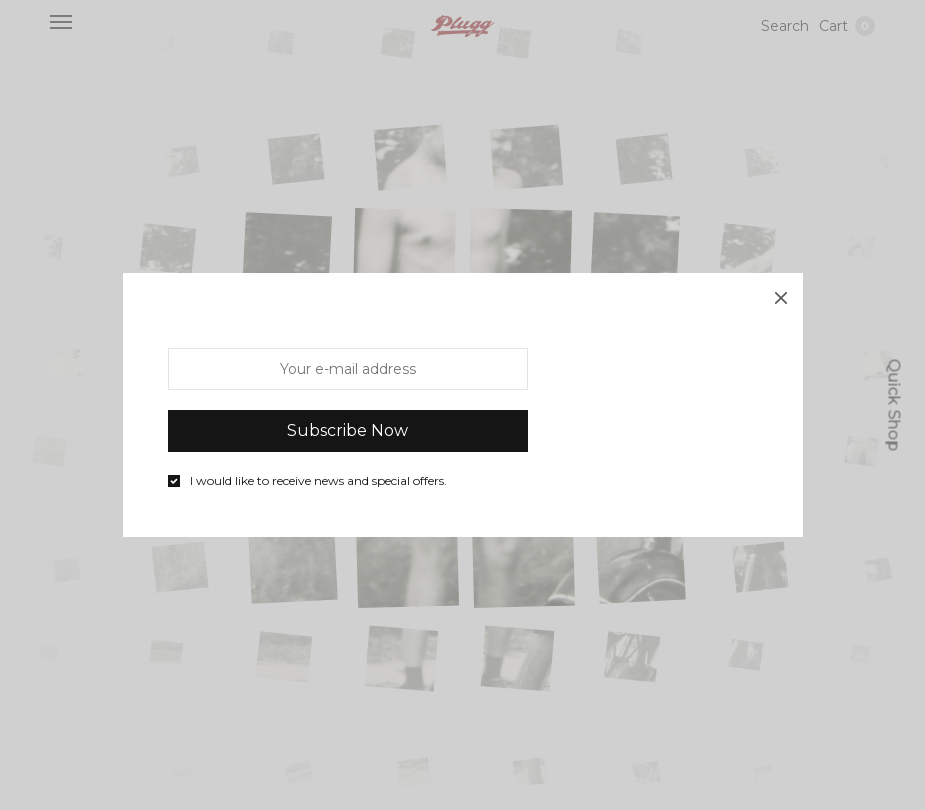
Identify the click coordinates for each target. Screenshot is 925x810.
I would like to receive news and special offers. (318, 481)
